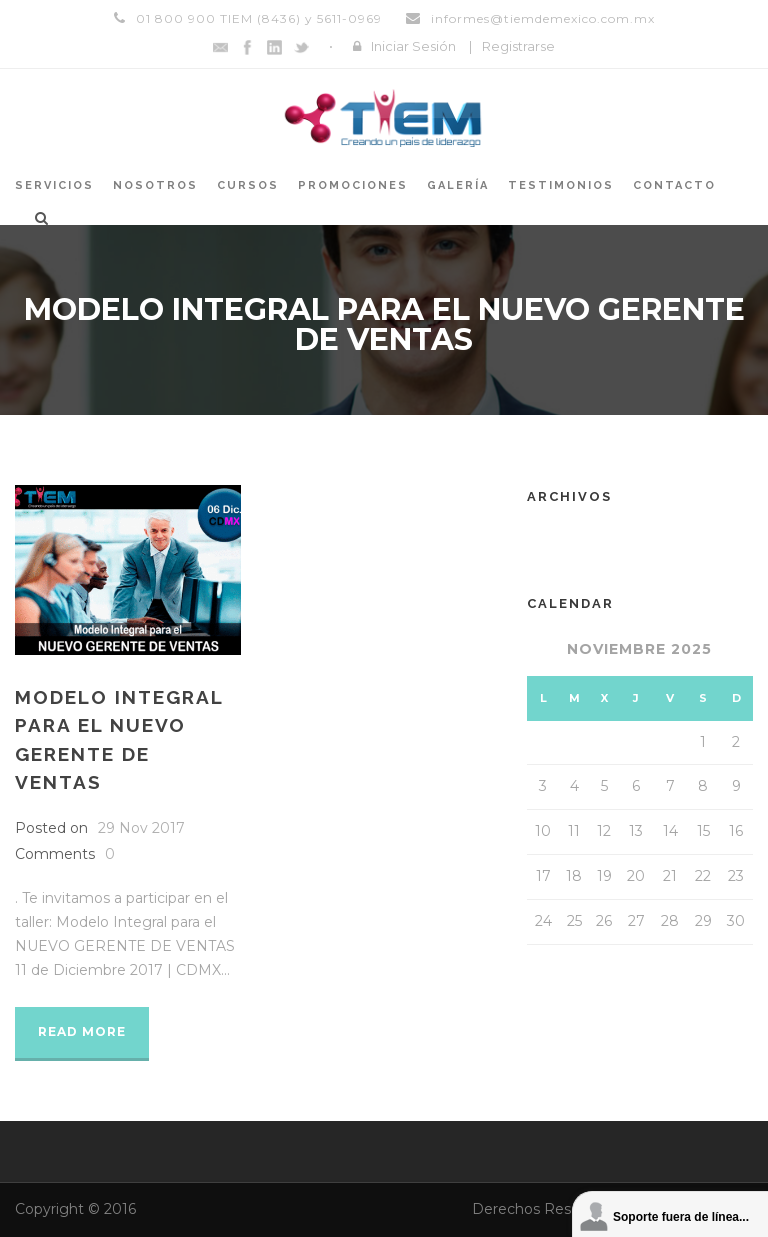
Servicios (54, 185)
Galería (458, 185)
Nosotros (155, 185)
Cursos (248, 185)
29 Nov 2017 (141, 828)
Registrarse (518, 46)
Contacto (674, 185)
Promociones (353, 185)
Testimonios (561, 185)
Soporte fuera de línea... (681, 1217)
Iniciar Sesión (413, 46)
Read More (82, 1031)
